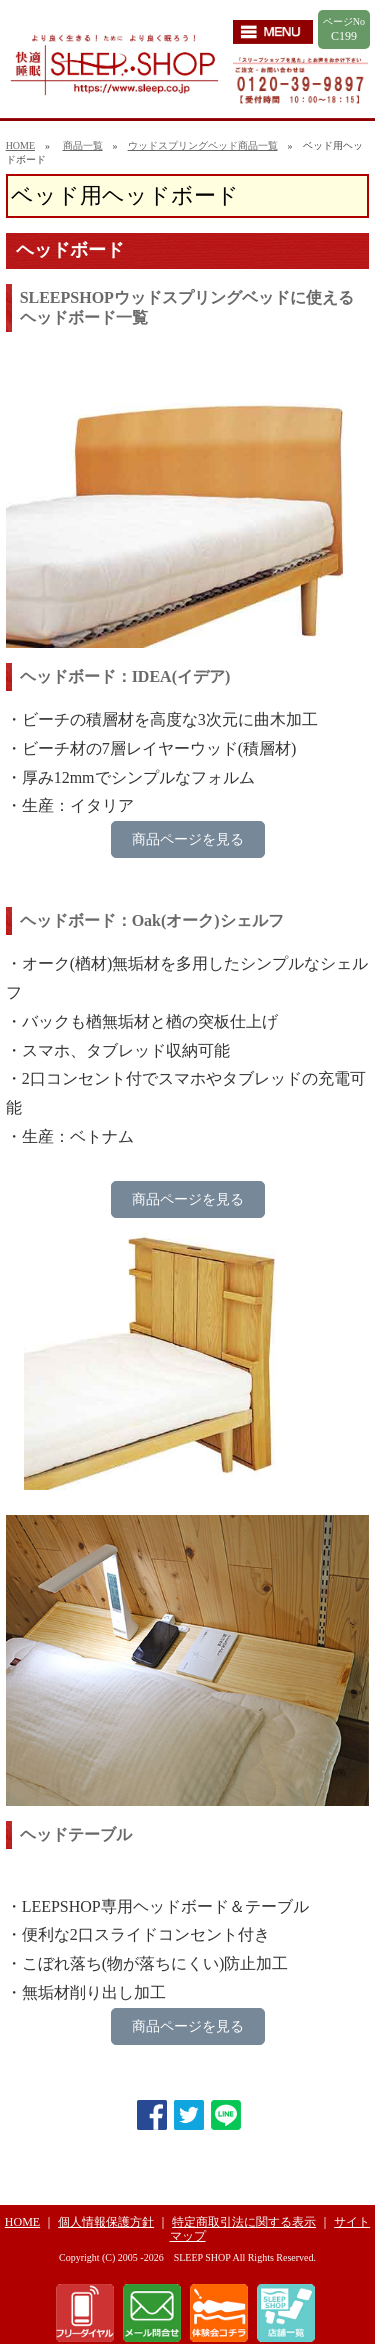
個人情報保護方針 (106, 2222)
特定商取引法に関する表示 (244, 2222)
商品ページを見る (188, 839)
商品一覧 (83, 145)
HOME (20, 145)
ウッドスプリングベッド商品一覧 (203, 145)
